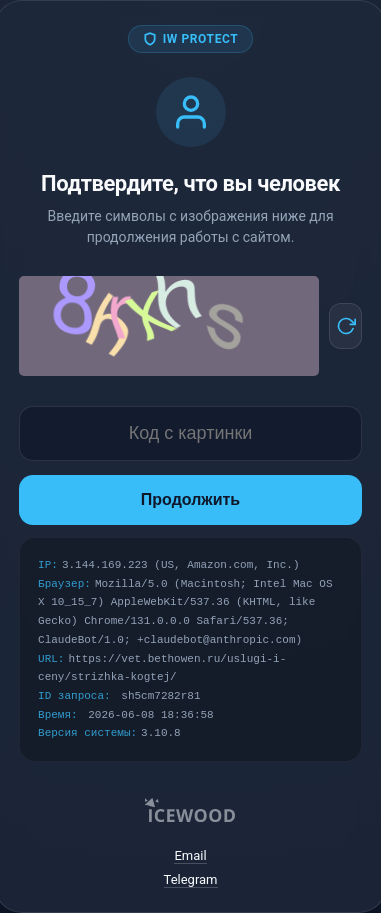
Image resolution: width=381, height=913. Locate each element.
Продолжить (190, 499)
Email (190, 855)
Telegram (191, 879)
